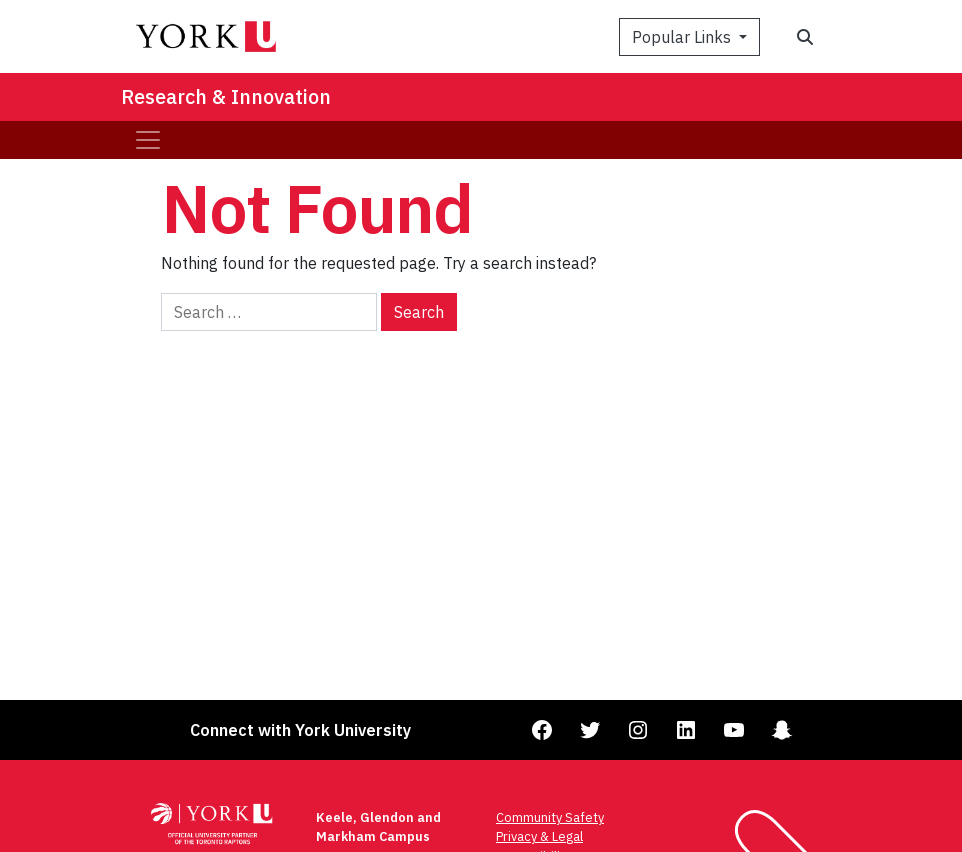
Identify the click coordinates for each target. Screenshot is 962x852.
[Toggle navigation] (148, 140)
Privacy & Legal (539, 836)
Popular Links (683, 37)
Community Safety (550, 817)
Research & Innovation (226, 96)
